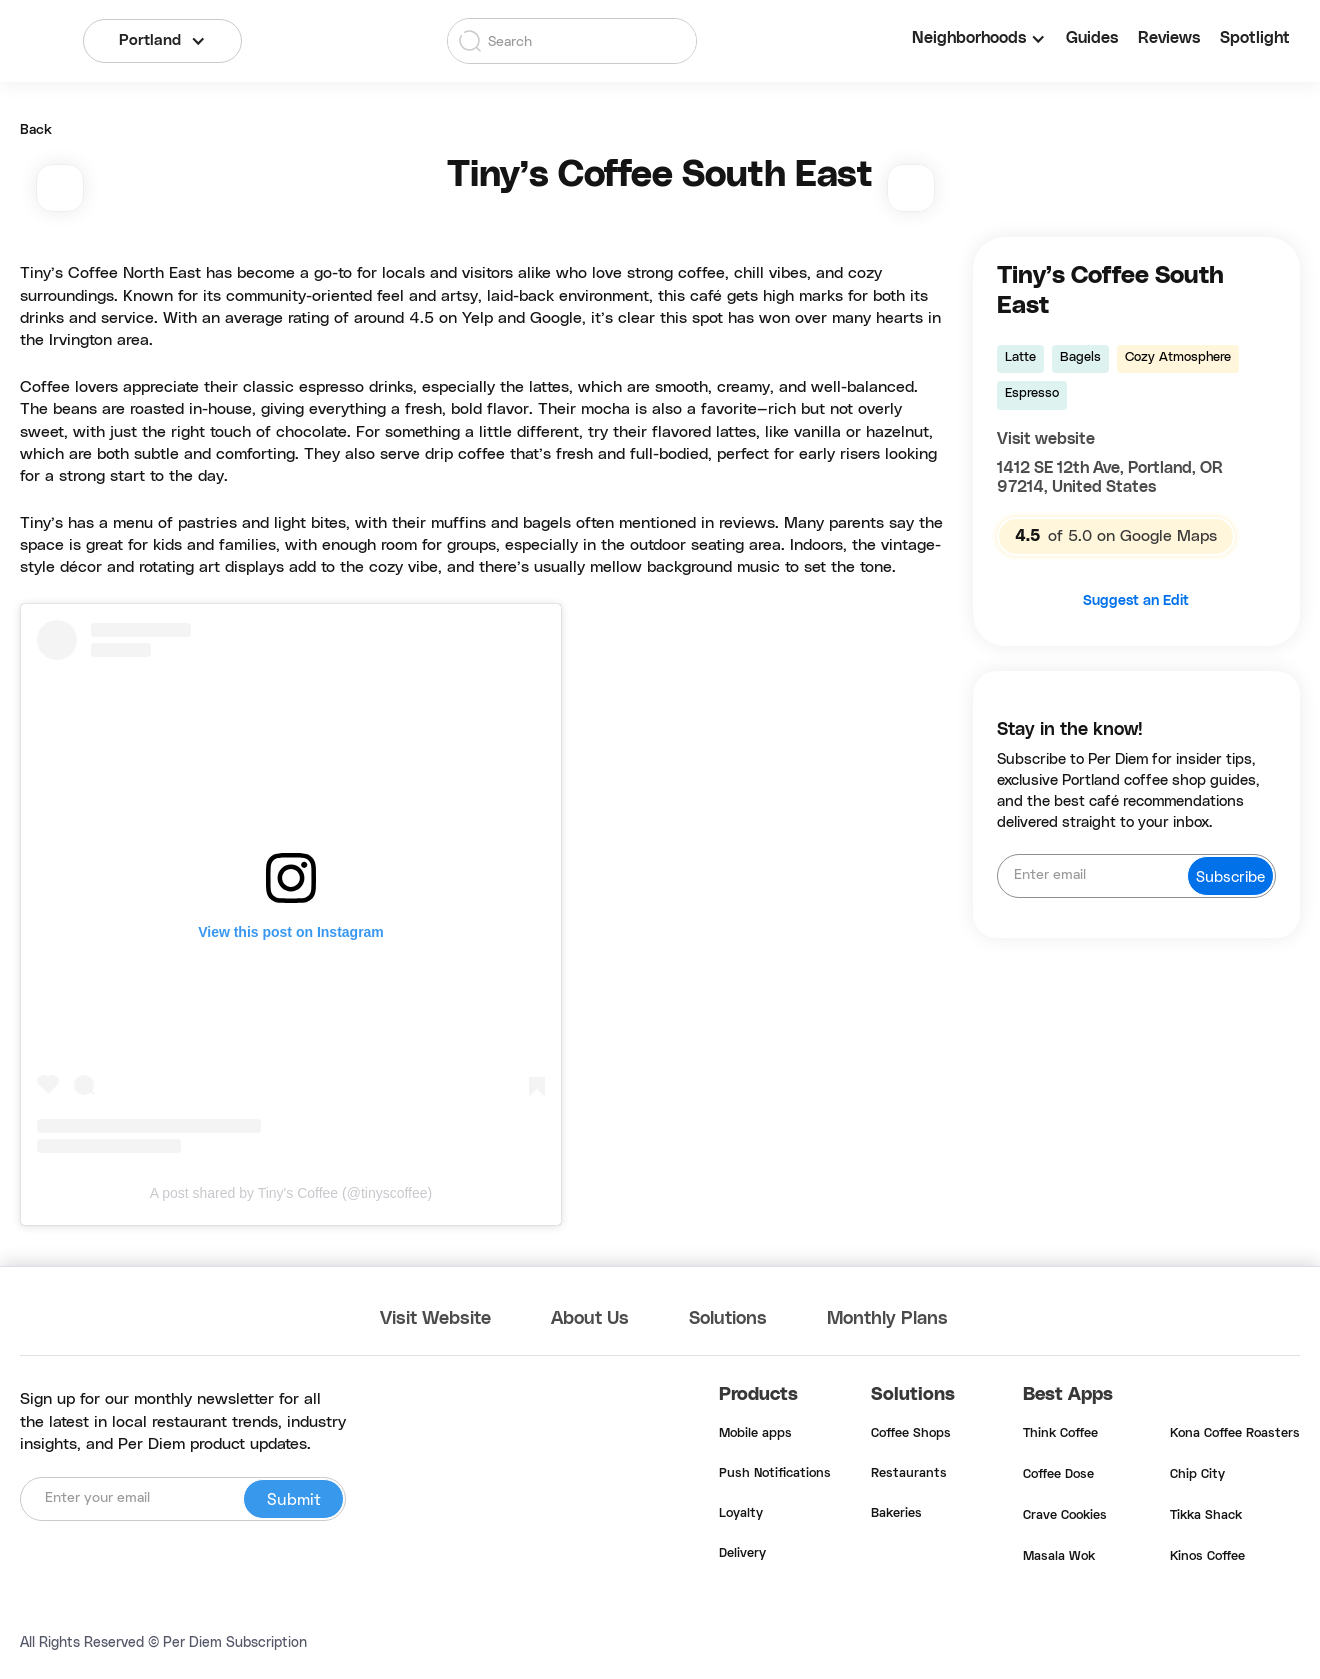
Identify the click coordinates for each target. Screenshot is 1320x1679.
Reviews (1169, 38)
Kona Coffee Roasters (1235, 1434)
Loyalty (741, 1514)
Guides (1092, 38)
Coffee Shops (911, 1434)
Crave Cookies (1065, 1516)
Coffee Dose (1058, 1475)
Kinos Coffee (1207, 1557)
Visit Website (435, 1319)
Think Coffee (1060, 1434)
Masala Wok (1059, 1557)
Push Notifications (775, 1474)
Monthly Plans (887, 1319)
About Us (590, 1319)
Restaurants (909, 1474)
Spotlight (1255, 38)
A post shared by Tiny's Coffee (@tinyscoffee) (291, 1193)
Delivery (742, 1554)
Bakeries (896, 1514)
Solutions (728, 1319)
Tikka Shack (1206, 1516)
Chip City (1197, 1475)
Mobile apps (755, 1434)
